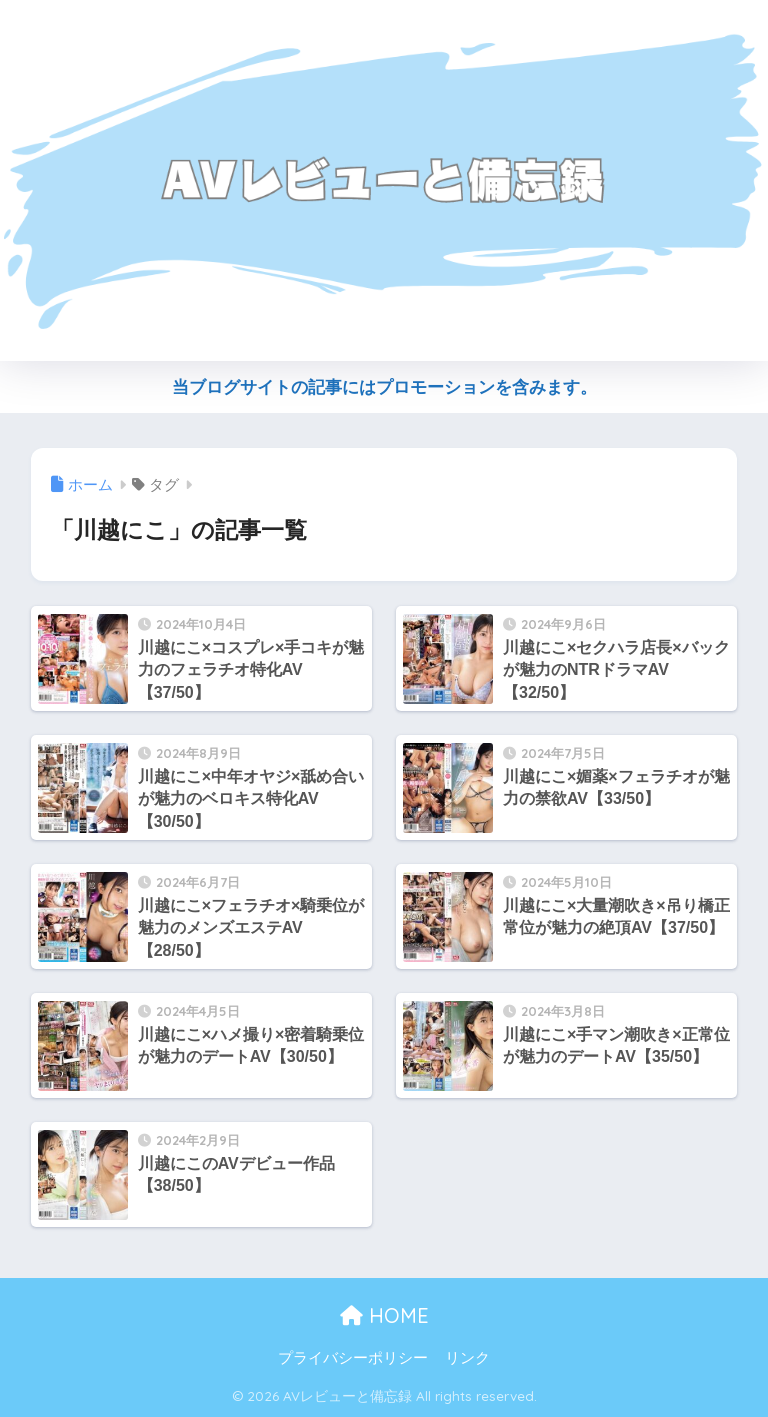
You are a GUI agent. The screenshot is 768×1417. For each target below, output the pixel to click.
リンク (467, 1358)
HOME (384, 1315)
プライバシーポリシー (353, 1358)
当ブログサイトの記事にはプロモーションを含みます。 (384, 387)
